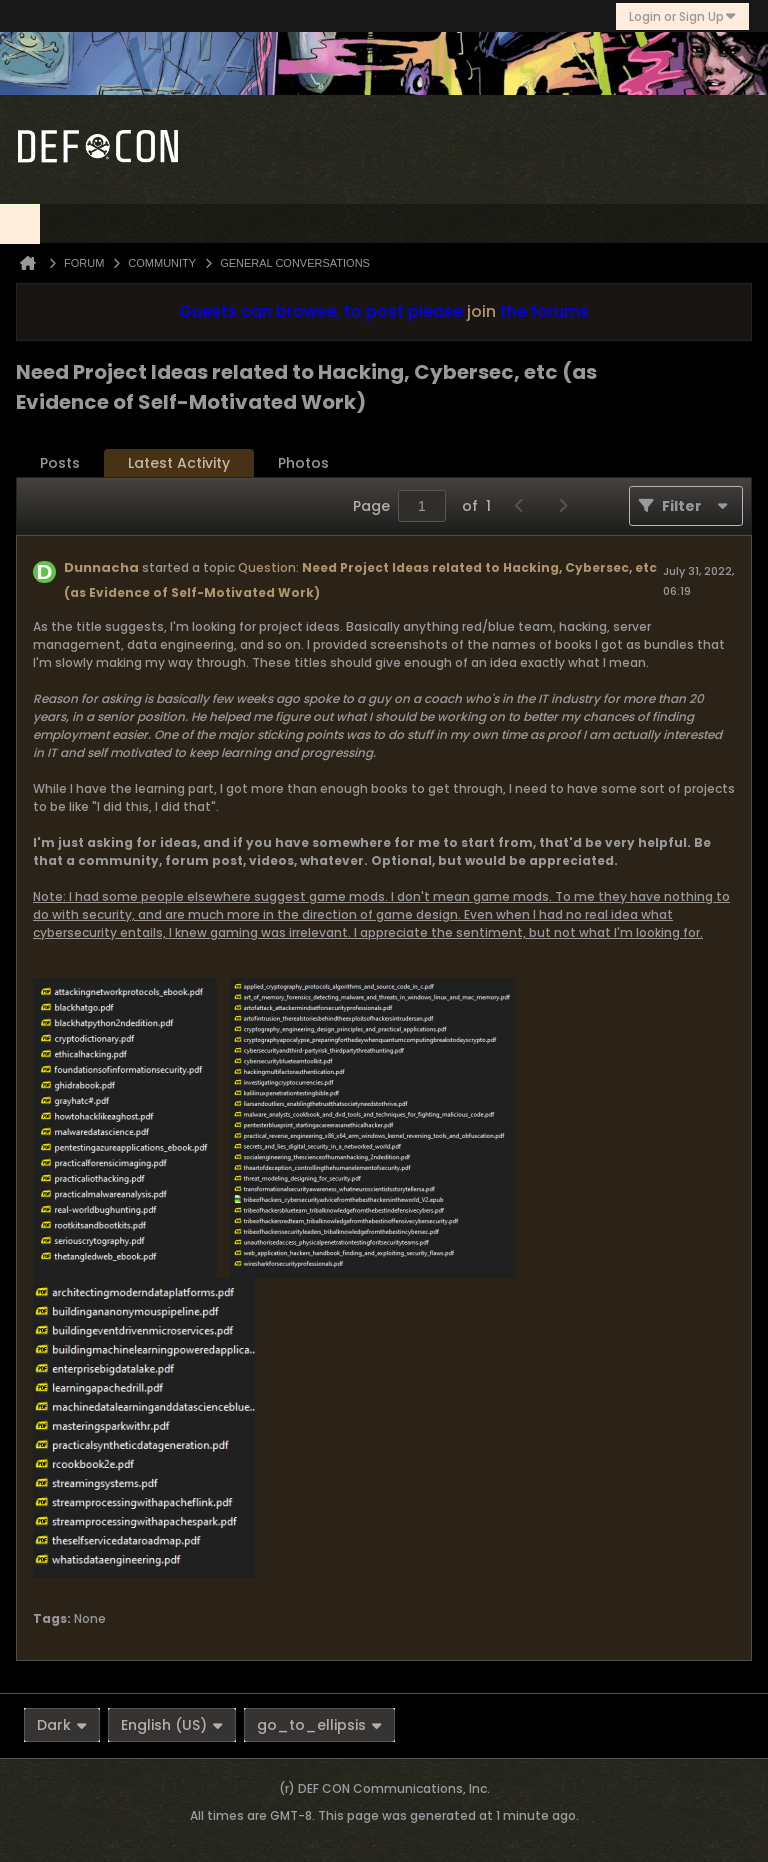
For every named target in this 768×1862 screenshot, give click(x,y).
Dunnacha (101, 567)
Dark (62, 1725)
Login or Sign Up (682, 16)
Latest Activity (179, 463)
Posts (60, 463)
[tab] (60, 463)
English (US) (172, 1725)
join (481, 311)
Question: (268, 567)
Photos (303, 463)
